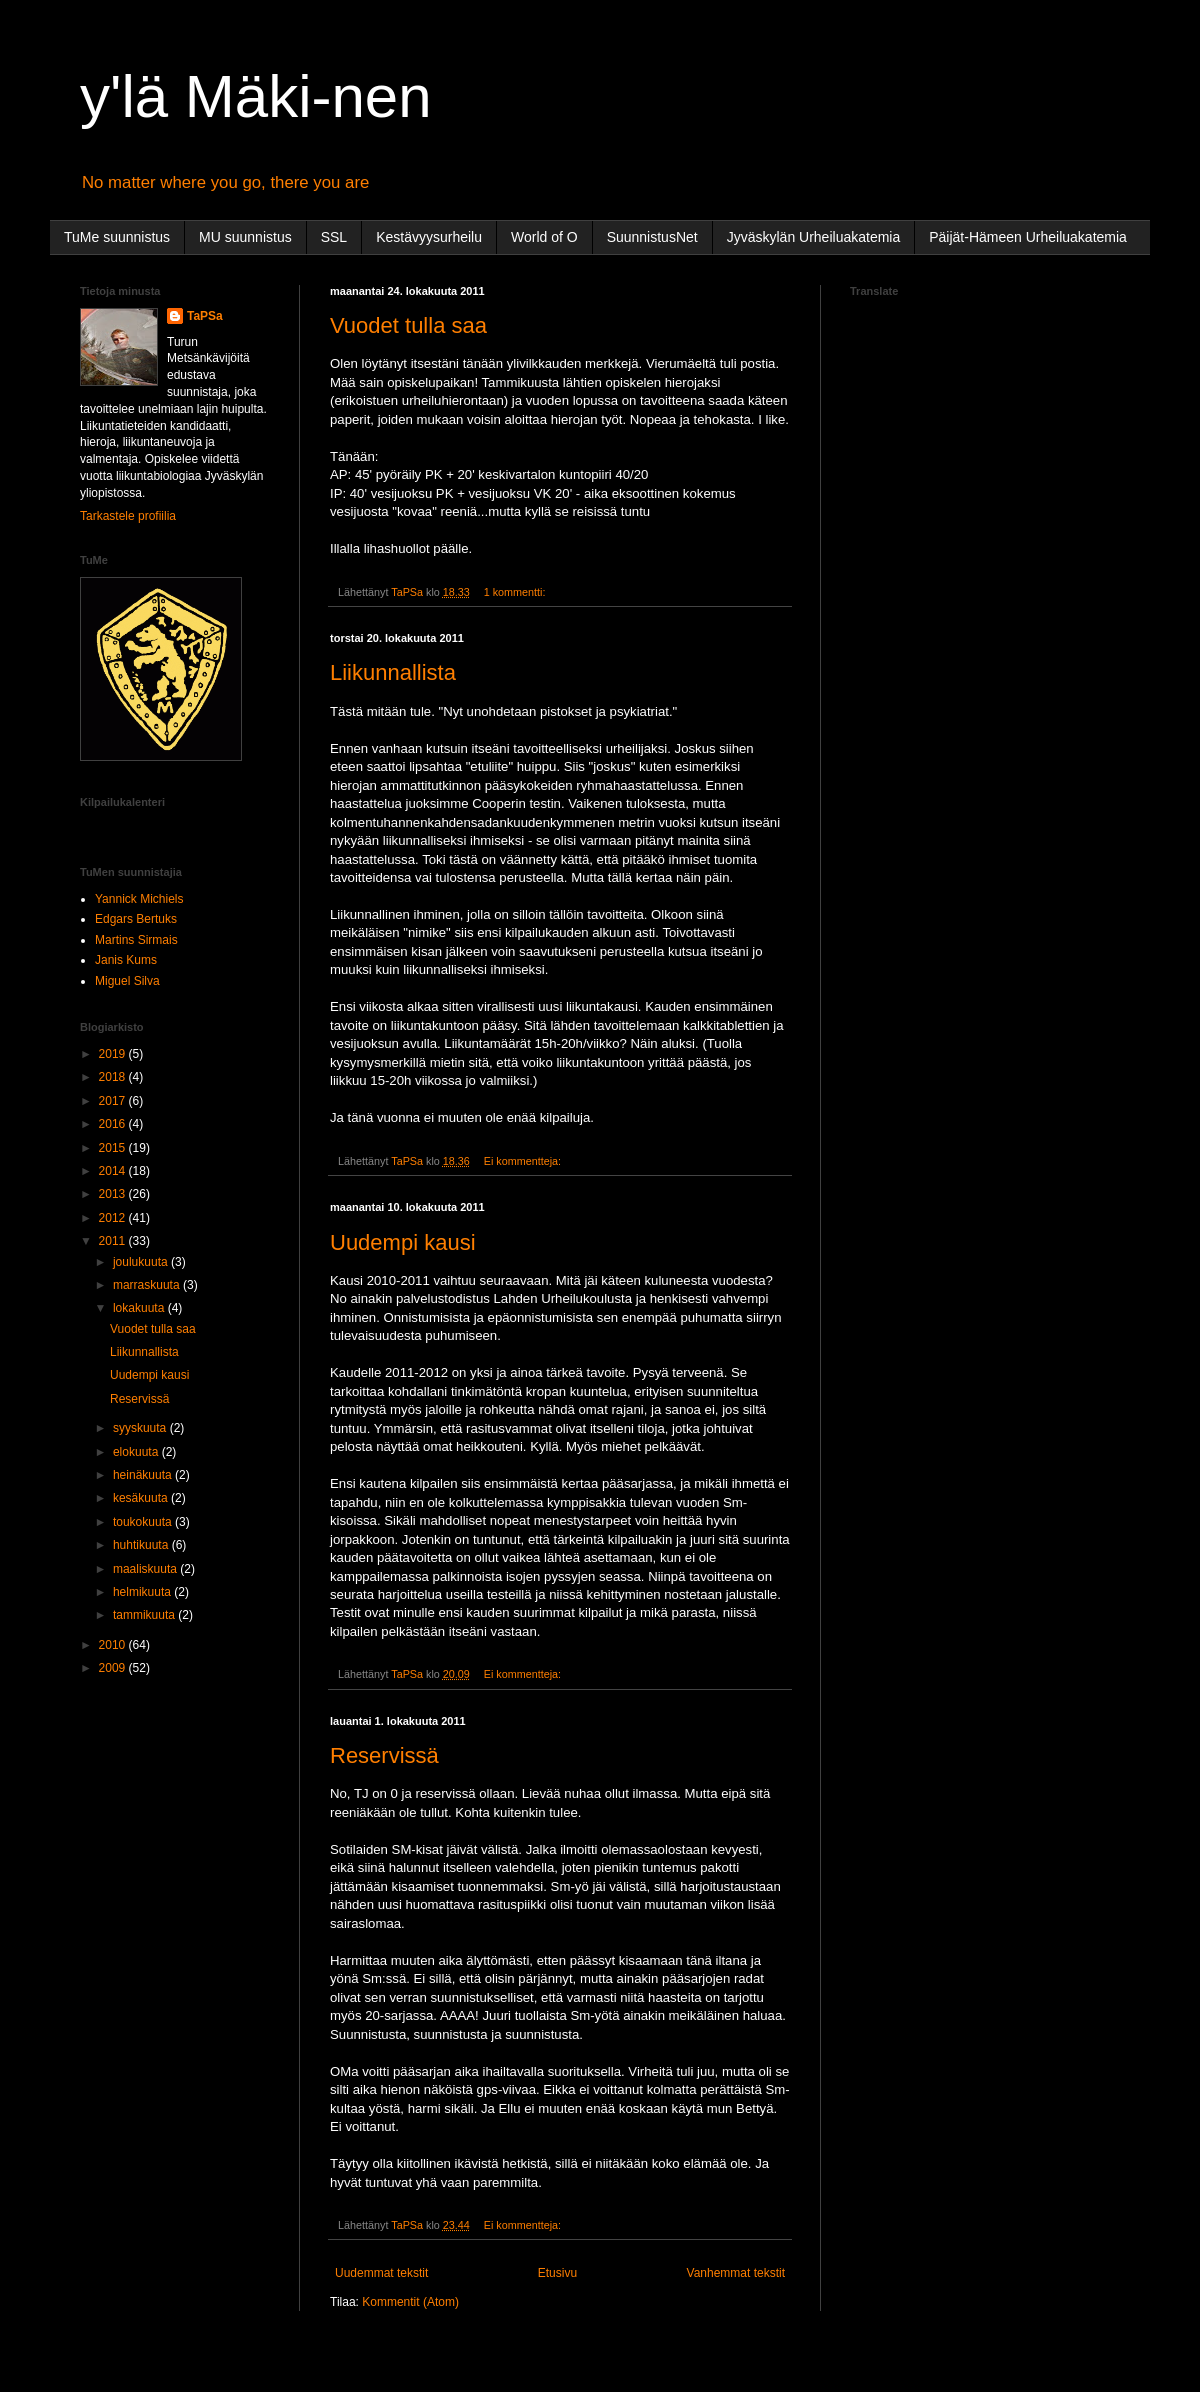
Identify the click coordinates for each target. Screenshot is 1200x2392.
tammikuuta (145, 1615)
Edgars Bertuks (136, 919)
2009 (114, 1668)
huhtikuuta (142, 1545)
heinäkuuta (144, 1475)
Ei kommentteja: (524, 1161)
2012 (114, 1218)
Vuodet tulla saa (408, 325)
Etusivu (557, 2273)
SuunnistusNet (652, 237)
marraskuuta (148, 1285)
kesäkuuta (142, 1498)
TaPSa (205, 316)
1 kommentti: (516, 592)
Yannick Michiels (139, 899)
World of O (544, 237)
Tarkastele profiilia (128, 516)
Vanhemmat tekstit (736, 2273)
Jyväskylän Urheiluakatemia (814, 237)
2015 (114, 1148)
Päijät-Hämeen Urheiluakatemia (1028, 237)
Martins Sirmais (136, 940)
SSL (334, 237)
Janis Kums (126, 960)
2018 (114, 1077)
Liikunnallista (393, 672)
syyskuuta (141, 1428)
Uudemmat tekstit (381, 2273)
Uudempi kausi (403, 1242)
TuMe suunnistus (117, 237)
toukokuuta (144, 1522)
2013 (114, 1194)
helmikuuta (143, 1592)
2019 (114, 1054)
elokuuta (137, 1452)
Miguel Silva (127, 981)
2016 (114, 1124)
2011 (114, 1241)
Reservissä (384, 1755)
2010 (114, 1645)
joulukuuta (142, 1262)
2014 (114, 1171)
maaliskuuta (146, 1569)
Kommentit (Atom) (410, 2302)
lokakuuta (140, 1308)
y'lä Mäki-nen (256, 96)
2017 (114, 1101)
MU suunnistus (245, 237)
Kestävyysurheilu (429, 237)
